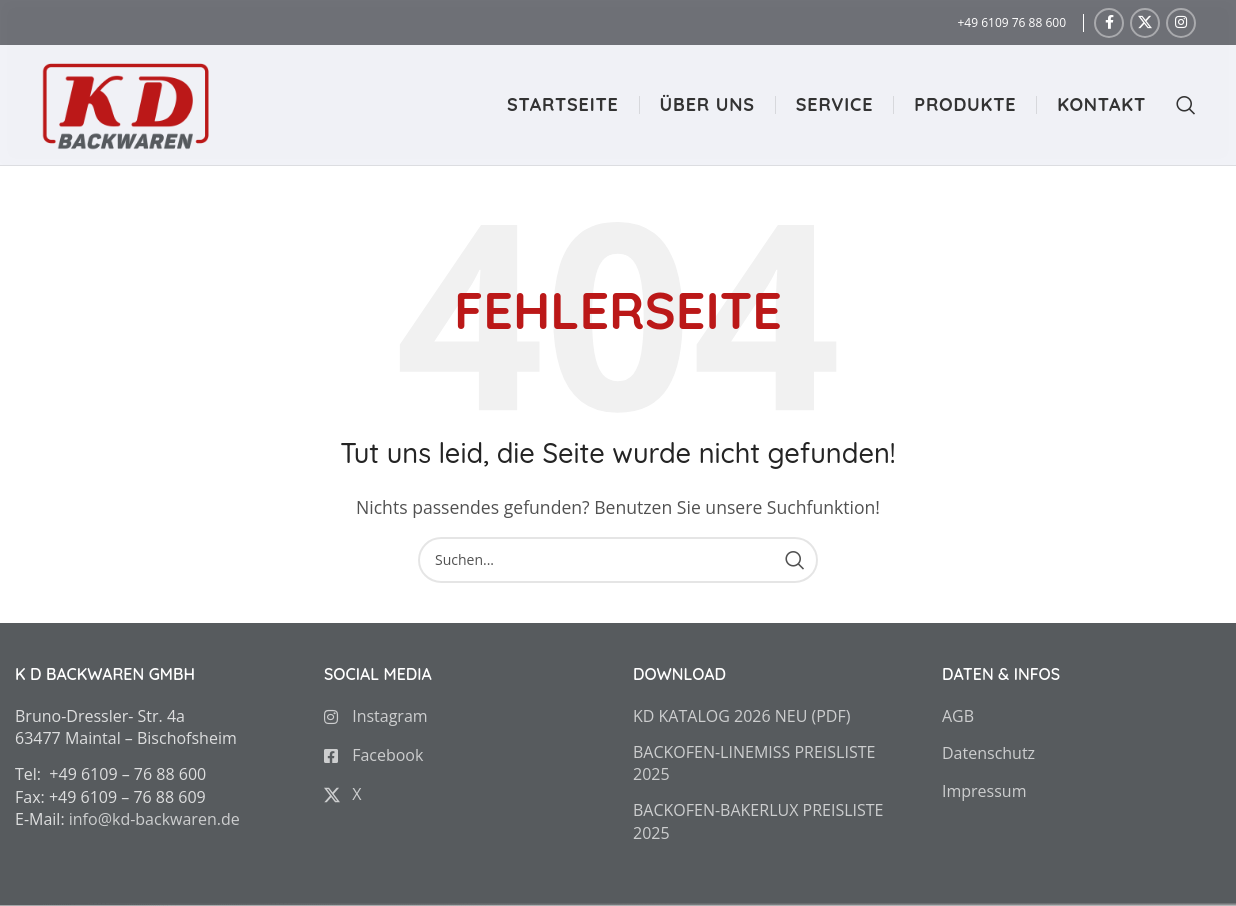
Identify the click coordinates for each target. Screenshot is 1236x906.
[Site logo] (125, 103)
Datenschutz (988, 753)
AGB (958, 715)
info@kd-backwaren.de (154, 819)
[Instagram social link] (1181, 23)
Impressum (984, 790)
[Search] (1176, 105)
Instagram (376, 715)
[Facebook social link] (1109, 23)
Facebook (373, 754)
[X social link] (1145, 23)
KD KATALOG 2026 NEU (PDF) (741, 715)
